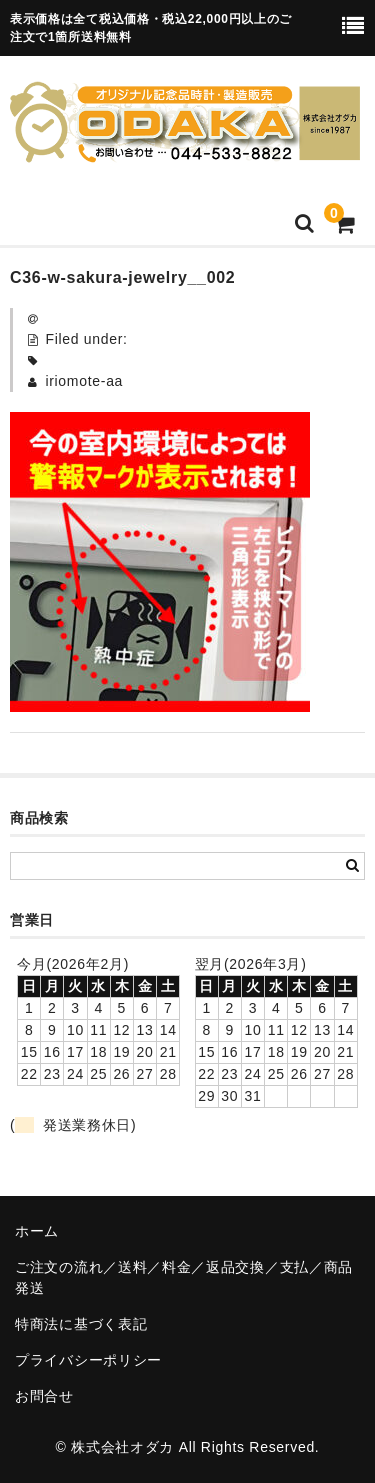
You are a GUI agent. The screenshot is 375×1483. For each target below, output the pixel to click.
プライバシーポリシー (88, 1360)
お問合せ (44, 1396)
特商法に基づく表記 (81, 1324)
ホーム (37, 1231)
